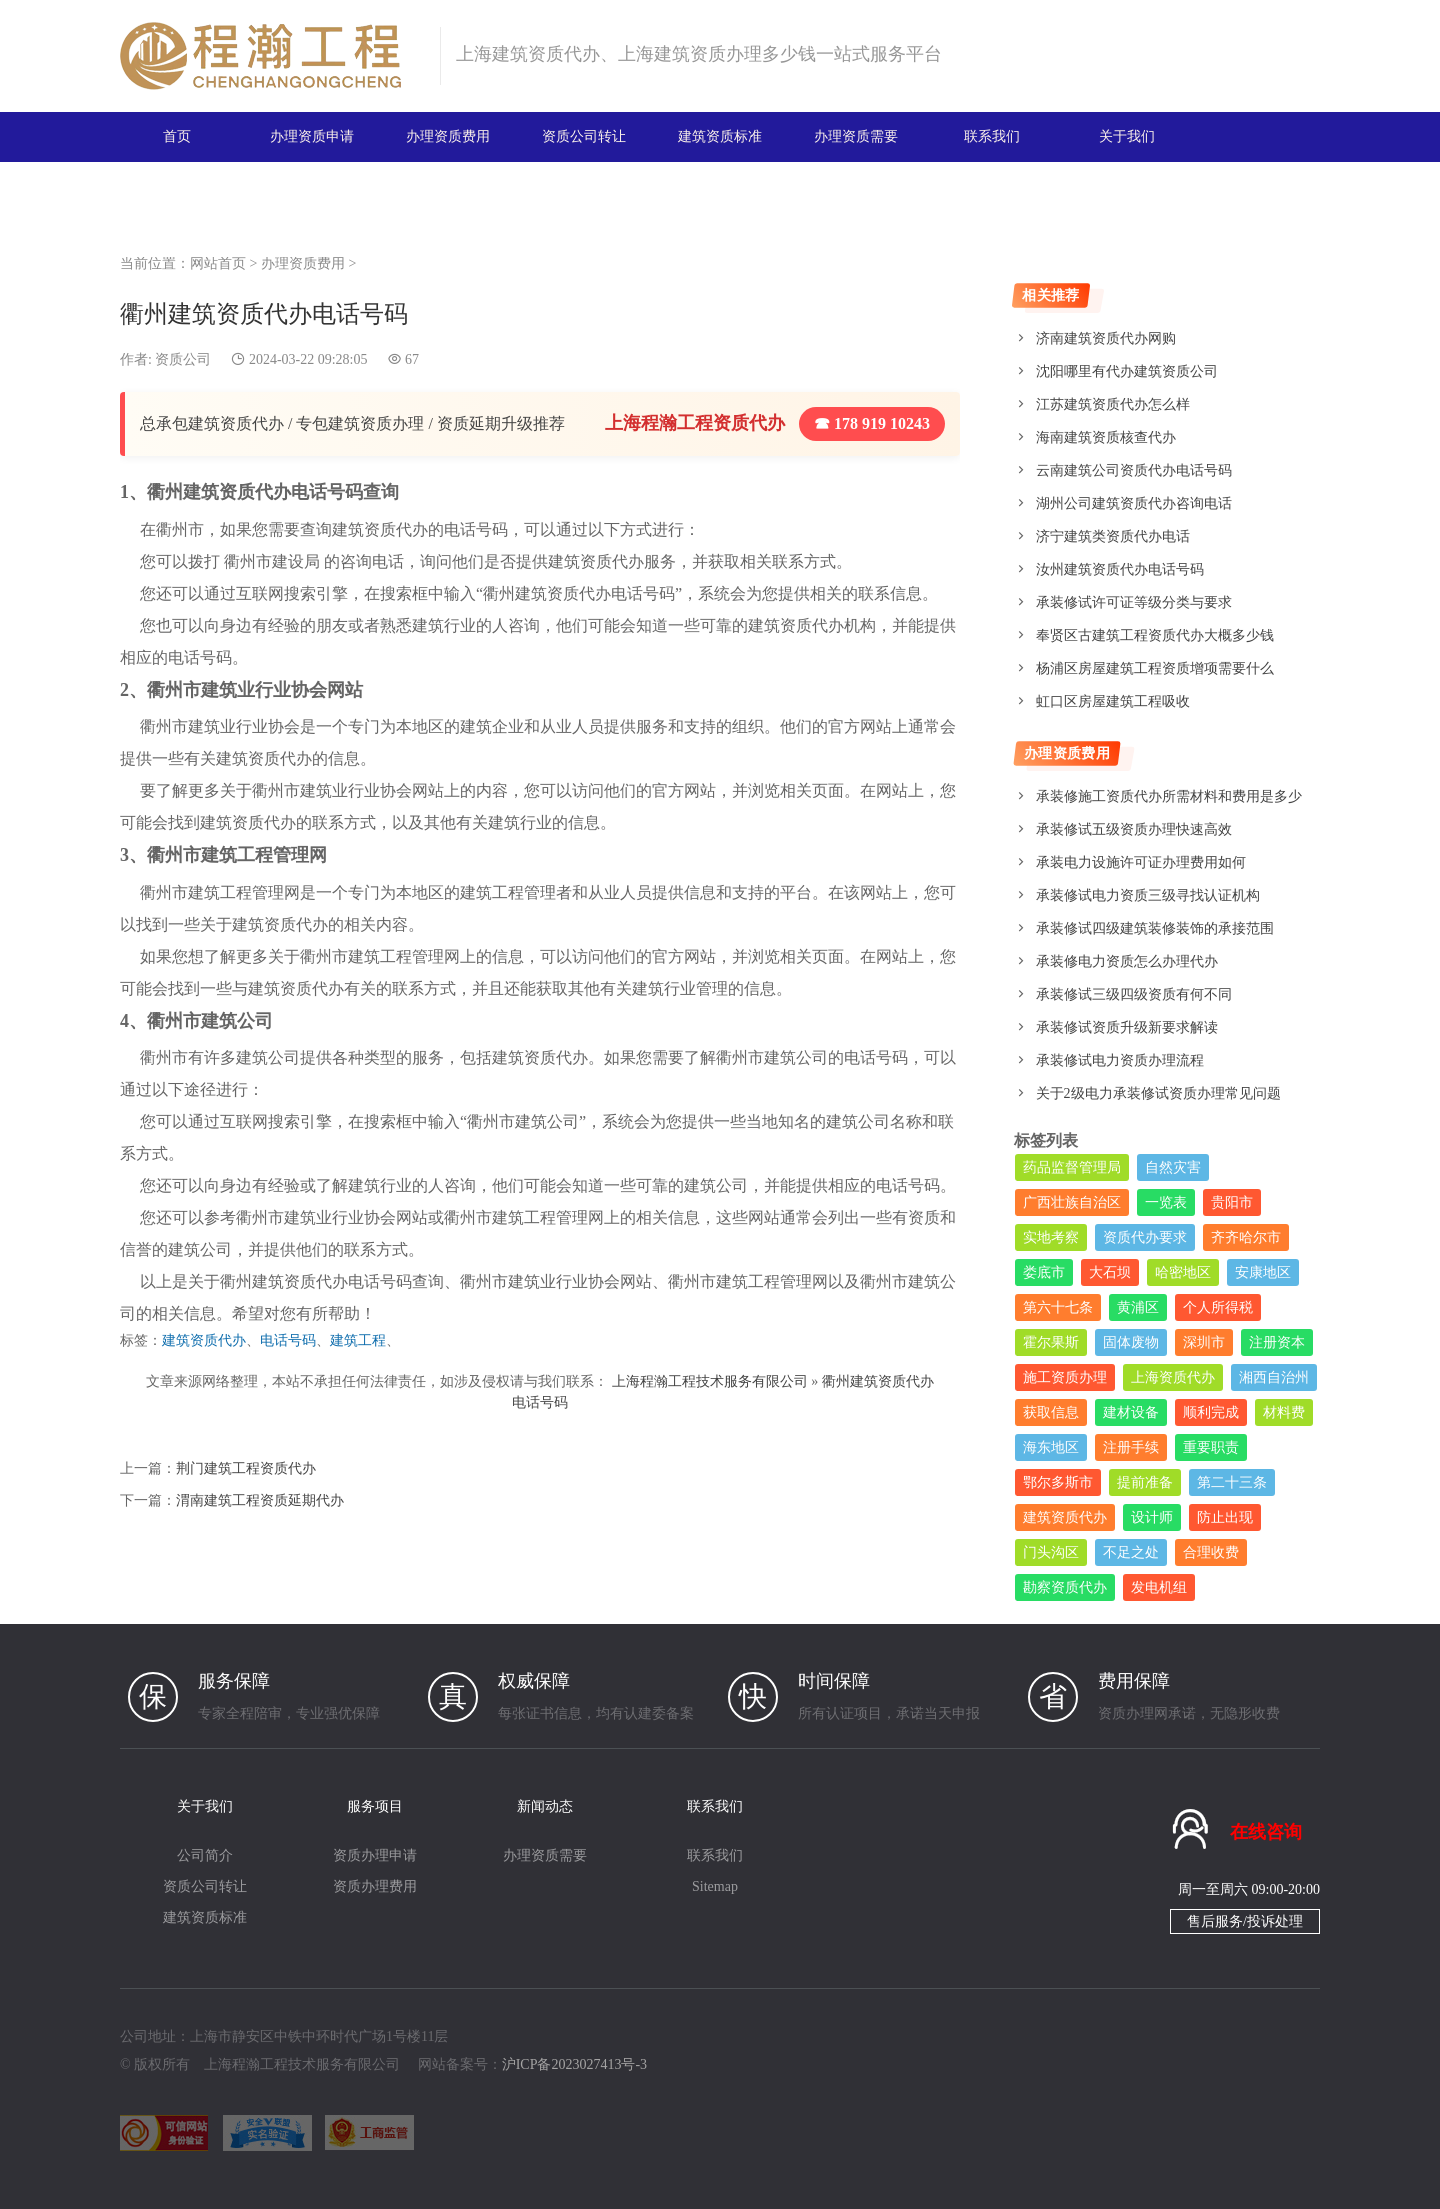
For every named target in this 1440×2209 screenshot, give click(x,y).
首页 (177, 136)
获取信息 (1051, 1412)
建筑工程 (358, 1340)
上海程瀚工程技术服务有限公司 (710, 1381)
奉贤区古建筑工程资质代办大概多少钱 (1155, 635)
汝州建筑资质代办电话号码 (1120, 569)
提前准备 (1145, 1482)
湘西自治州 (1274, 1377)
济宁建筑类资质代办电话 (1113, 536)
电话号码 (288, 1340)
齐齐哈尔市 (1246, 1237)
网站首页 (218, 263)
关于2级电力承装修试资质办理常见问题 (1158, 1093)
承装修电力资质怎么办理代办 (1127, 961)
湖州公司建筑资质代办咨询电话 (1134, 503)
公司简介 (205, 1855)
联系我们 (992, 136)
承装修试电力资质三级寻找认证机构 (1148, 895)
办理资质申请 (312, 136)
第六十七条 (1058, 1307)
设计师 (1152, 1517)
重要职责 (1211, 1447)
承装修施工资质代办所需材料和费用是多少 (1169, 796)
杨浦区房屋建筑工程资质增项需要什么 (1155, 668)
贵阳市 (1232, 1202)
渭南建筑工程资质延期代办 (260, 1500)
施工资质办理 (1065, 1377)
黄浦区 (1138, 1307)
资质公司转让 (584, 136)
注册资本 (1277, 1342)
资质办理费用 (375, 1886)
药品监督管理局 (1072, 1167)
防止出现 (1225, 1517)
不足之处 (1131, 1552)
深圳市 (1204, 1342)
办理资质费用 (448, 136)
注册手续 (1131, 1447)
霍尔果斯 (1051, 1342)
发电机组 (1159, 1587)
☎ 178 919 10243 (872, 423)
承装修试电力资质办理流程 (1120, 1060)
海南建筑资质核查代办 (1106, 437)
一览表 (1166, 1202)
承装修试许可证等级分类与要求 (1134, 602)
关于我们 (1127, 136)
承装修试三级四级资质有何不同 (1134, 994)
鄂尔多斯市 (1058, 1482)
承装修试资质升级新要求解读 (1127, 1027)
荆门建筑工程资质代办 (246, 1468)
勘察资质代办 (1065, 1587)
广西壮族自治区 (1072, 1202)
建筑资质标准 (720, 136)
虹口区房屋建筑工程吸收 (1113, 701)
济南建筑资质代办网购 (1106, 338)
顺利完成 (1211, 1412)
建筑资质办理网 (271, 56)
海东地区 (1051, 1447)
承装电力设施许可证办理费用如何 (1141, 862)
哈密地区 (1183, 1272)
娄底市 (1044, 1272)
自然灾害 (1173, 1167)
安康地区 (1263, 1272)
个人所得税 (1218, 1307)
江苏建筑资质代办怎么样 (1113, 404)
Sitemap (715, 1886)
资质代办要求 (1145, 1237)
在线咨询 (1266, 1832)
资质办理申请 (375, 1855)
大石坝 (1110, 1272)
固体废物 (1131, 1342)
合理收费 (1211, 1552)
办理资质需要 (856, 136)
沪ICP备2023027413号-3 (574, 2064)
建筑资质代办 (204, 1340)
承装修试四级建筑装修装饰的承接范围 (1155, 928)
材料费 (1284, 1412)
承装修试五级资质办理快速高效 (1134, 829)
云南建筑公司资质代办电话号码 (1134, 470)
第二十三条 (1232, 1482)
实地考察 (1051, 1237)
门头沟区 (1051, 1552)
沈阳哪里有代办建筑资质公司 (1127, 371)
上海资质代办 (1173, 1377)
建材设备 (1131, 1412)
